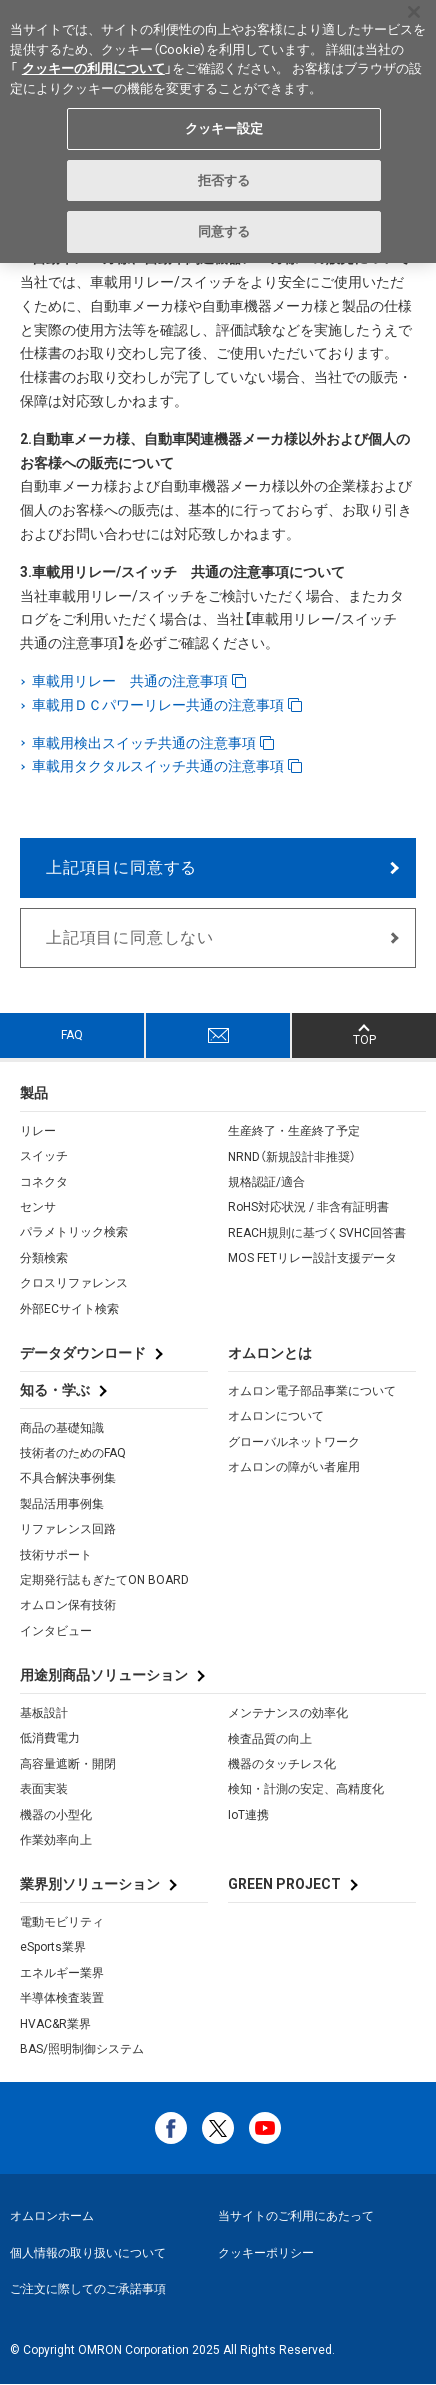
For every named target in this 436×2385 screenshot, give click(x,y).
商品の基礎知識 (62, 1428)
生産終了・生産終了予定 (294, 1131)
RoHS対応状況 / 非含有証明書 (308, 1207)
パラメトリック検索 (74, 1232)
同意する (224, 231)
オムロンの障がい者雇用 (294, 1467)
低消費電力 (50, 1738)
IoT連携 (248, 1815)
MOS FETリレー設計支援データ (312, 1258)
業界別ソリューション (90, 1884)
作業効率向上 (56, 1840)
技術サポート (56, 1555)
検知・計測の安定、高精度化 (306, 1789)
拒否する (224, 179)
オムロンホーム (52, 2216)
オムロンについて (276, 1416)
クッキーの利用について (93, 68)
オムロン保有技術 (68, 1605)
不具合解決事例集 (68, 1478)
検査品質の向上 (270, 1739)
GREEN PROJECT (284, 1884)
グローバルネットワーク (294, 1442)
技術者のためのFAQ (73, 1453)
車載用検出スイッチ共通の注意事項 (145, 743)
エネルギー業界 (62, 1973)
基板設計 (44, 1713)
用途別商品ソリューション (104, 1675)
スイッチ (44, 1156)
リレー (38, 1131)
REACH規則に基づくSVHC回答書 (317, 1233)
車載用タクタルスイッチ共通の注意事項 (159, 766)
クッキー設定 (224, 128)
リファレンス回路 (68, 1529)
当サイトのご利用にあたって (296, 2216)
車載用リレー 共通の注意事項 (131, 681)
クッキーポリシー (266, 2253)
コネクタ (44, 1182)
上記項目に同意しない (130, 937)
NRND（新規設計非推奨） (292, 1157)
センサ (38, 1207)
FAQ (72, 1035)
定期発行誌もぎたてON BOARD (104, 1580)
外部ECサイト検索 (69, 1309)
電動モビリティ (62, 1922)
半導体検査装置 (62, 1998)
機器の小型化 (56, 1815)
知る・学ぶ (55, 1390)
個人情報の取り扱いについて (88, 2253)
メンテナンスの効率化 (288, 1713)
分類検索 (44, 1258)
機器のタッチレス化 (282, 1764)
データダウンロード (83, 1353)
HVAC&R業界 (55, 2024)
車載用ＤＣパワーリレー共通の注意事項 (159, 705)
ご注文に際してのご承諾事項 (88, 2289)
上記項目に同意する (121, 867)
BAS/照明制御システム (82, 2049)
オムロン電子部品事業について (312, 1391)
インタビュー (56, 1631)
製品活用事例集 (62, 1504)
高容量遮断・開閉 (68, 1764)
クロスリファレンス (74, 1283)
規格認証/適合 (266, 1182)
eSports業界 (53, 1947)
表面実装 (44, 1789)
